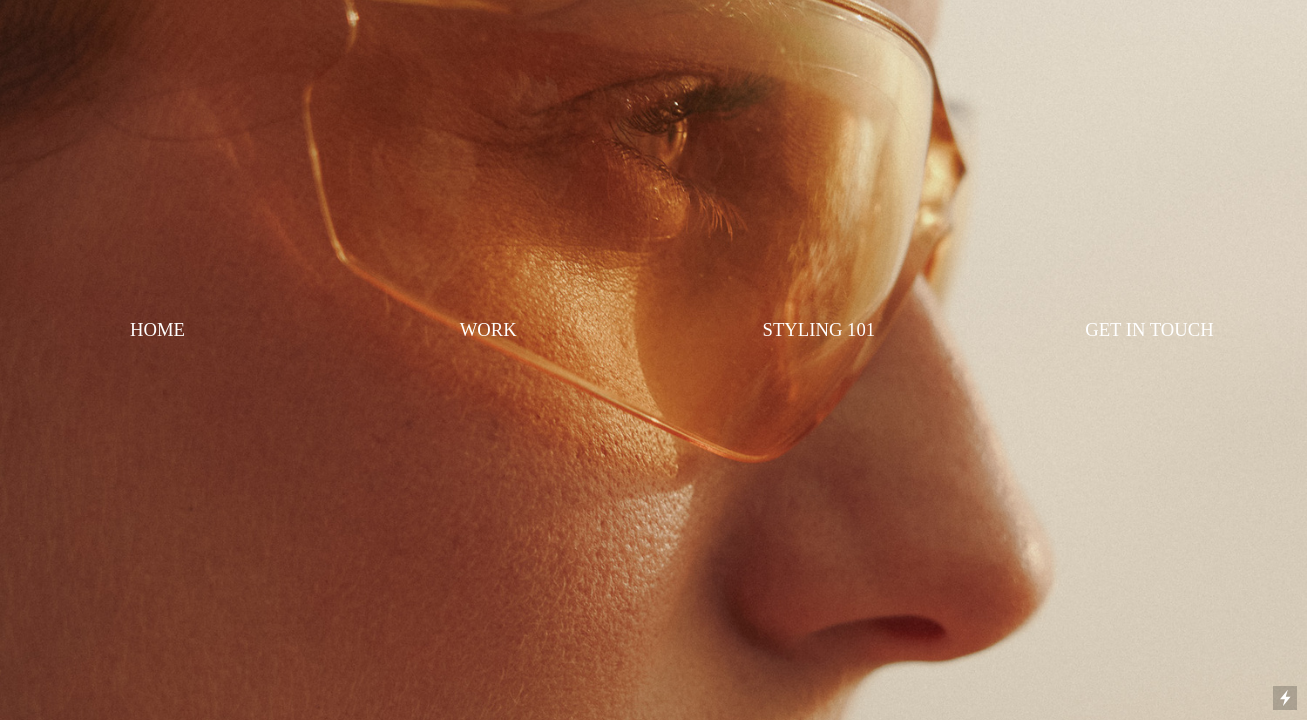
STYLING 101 (819, 329)
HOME (157, 329)
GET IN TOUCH (1149, 329)
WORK (488, 329)
